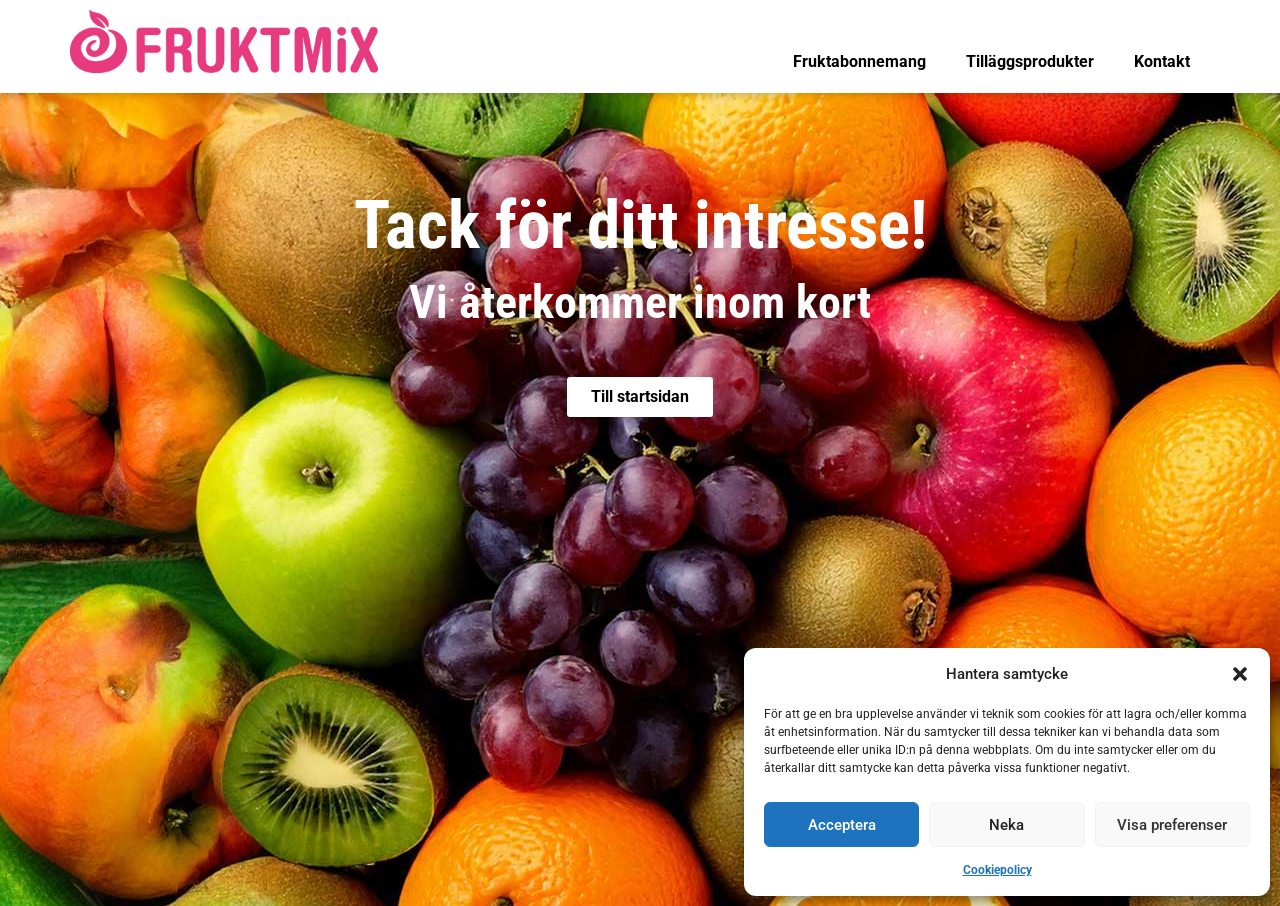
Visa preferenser (1172, 825)
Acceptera (842, 825)
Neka (1006, 825)
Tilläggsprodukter (1030, 61)
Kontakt (1162, 61)
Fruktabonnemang (859, 61)
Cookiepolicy (997, 870)
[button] (1240, 674)
